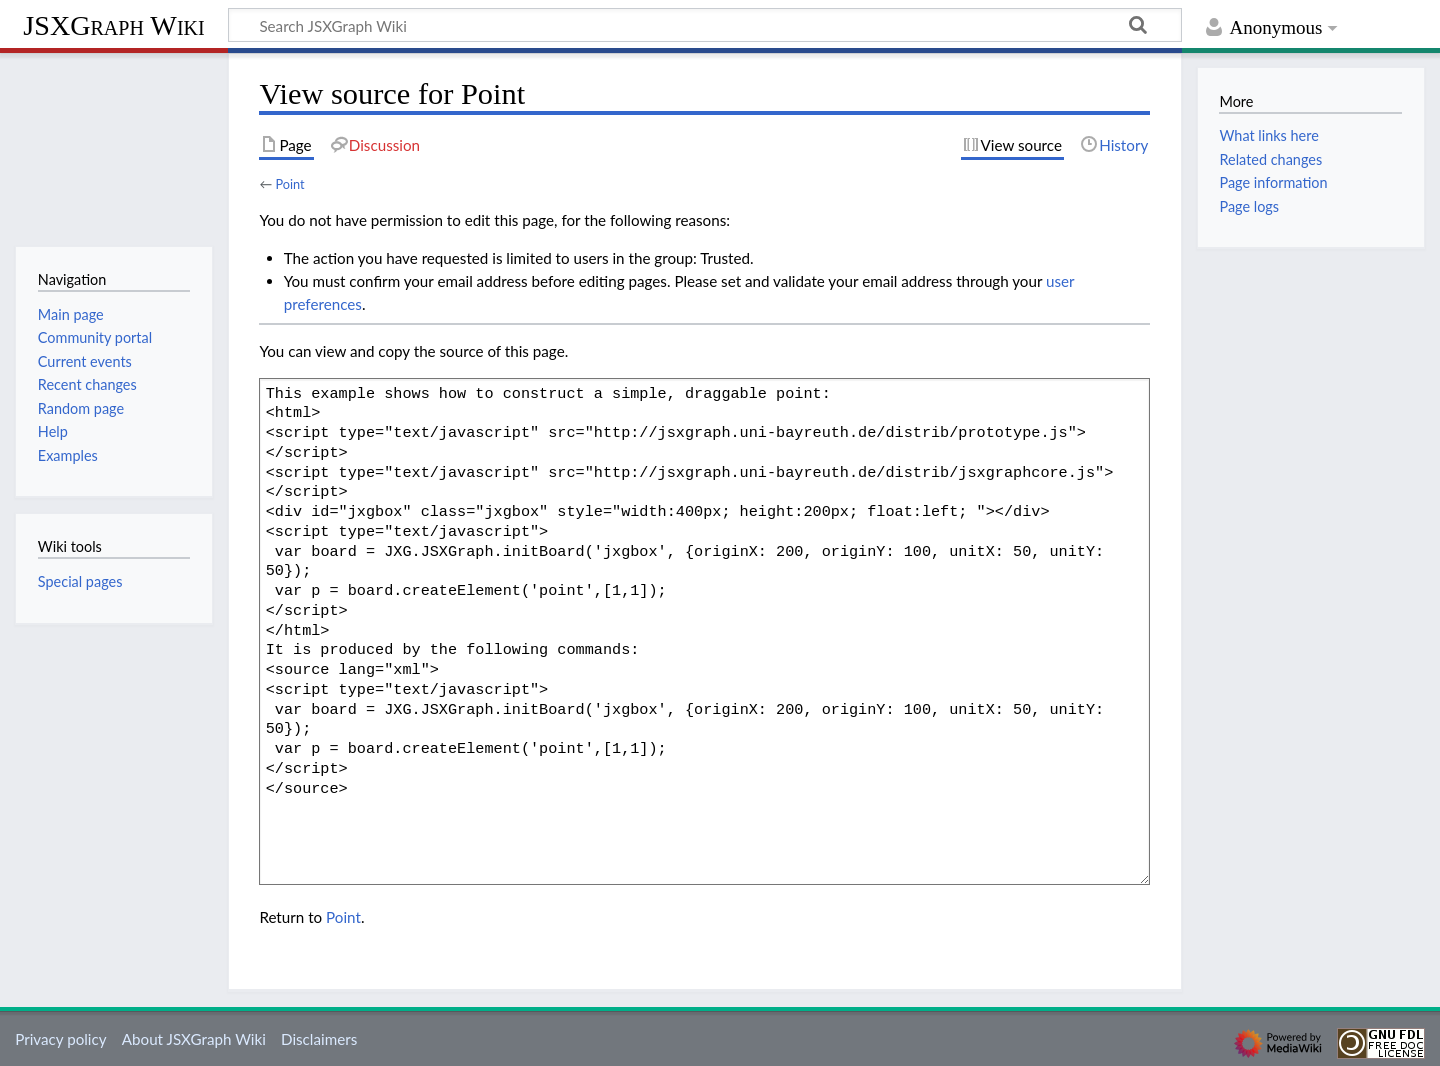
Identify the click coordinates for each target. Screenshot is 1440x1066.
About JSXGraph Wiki (194, 1039)
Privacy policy (60, 1039)
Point (289, 184)
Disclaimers (319, 1039)
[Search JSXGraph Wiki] (705, 25)
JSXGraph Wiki (113, 25)
